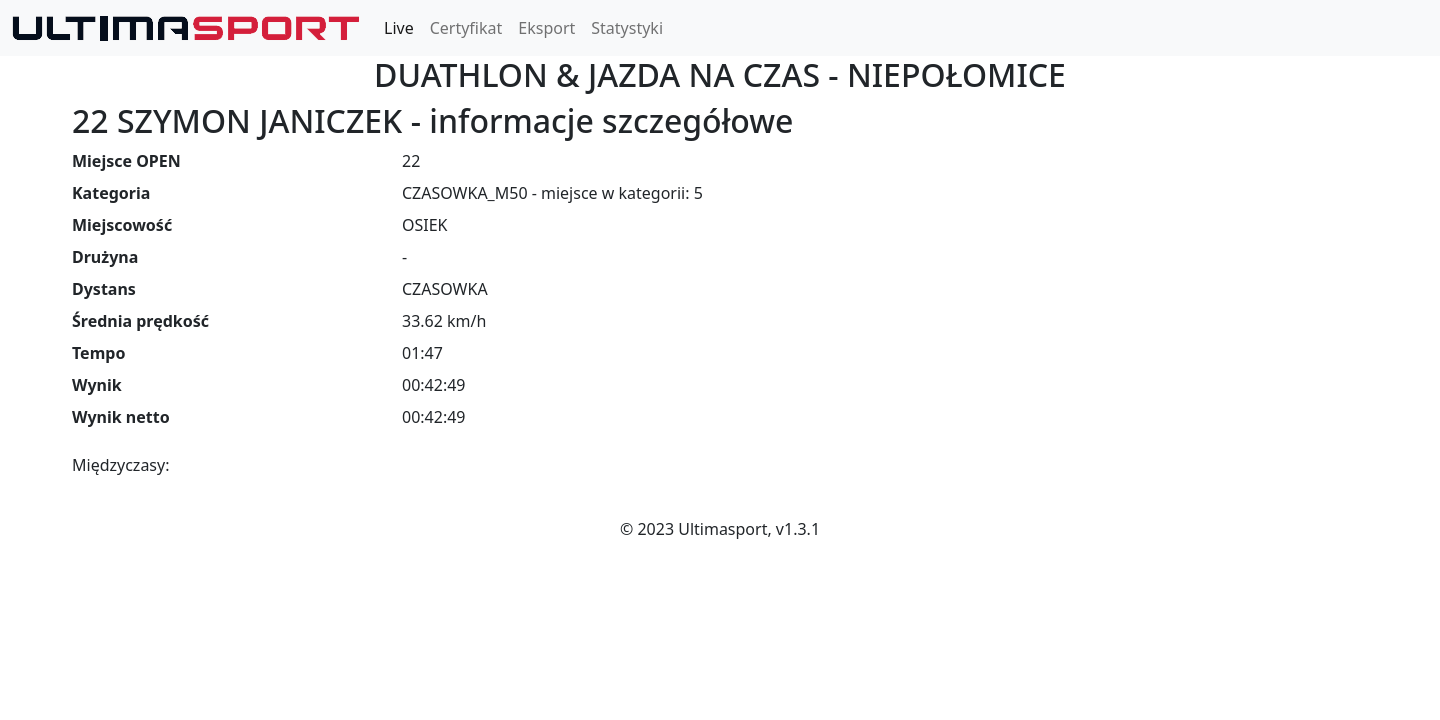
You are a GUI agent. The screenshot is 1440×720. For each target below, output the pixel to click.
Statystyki (627, 28)
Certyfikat (466, 28)
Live (399, 28)
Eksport (546, 28)
